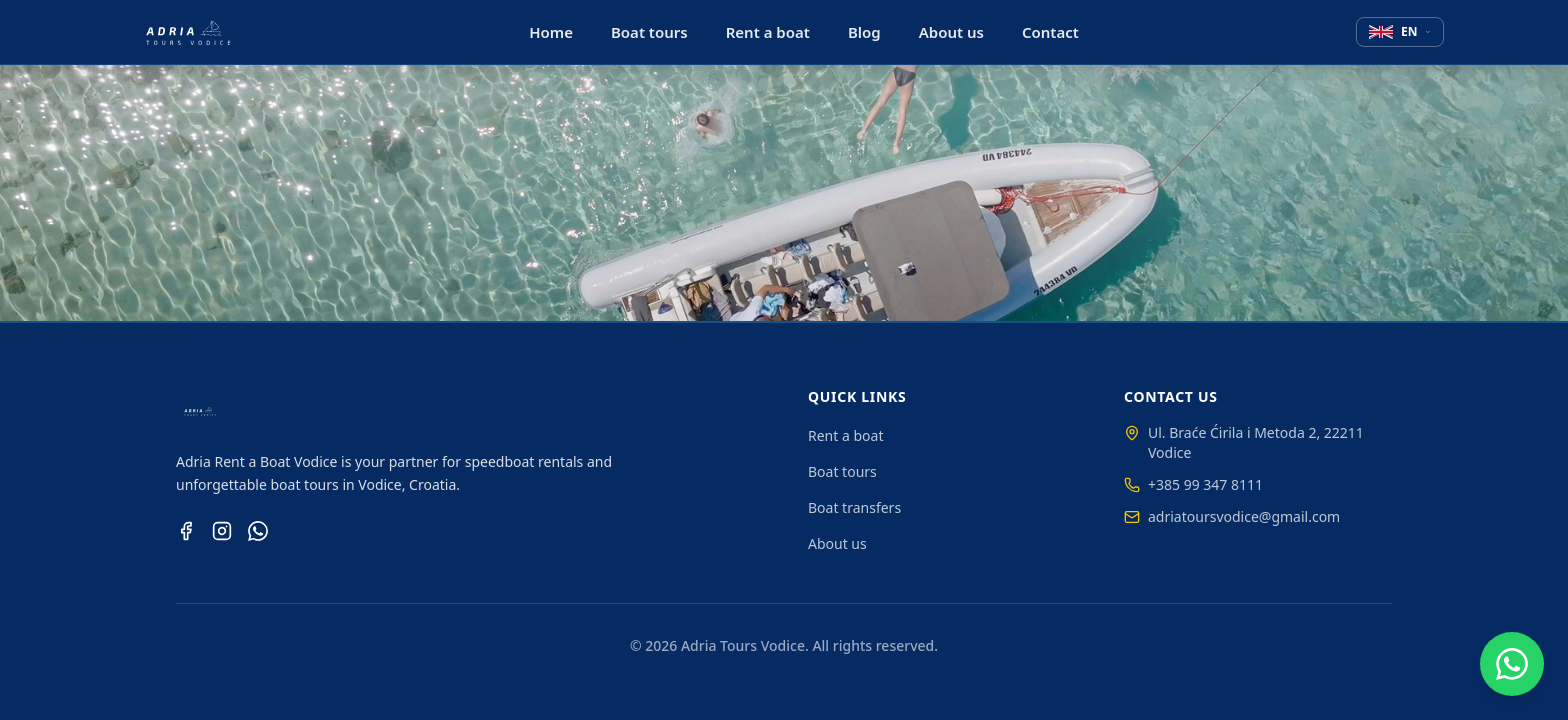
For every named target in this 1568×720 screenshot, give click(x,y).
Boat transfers (854, 507)
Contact (1050, 32)
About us (951, 32)
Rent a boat (768, 32)
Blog (864, 32)
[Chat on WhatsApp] (1512, 664)
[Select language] (1400, 32)
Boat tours (649, 32)
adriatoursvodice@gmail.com (1232, 516)
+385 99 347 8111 (1193, 484)
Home (551, 32)
